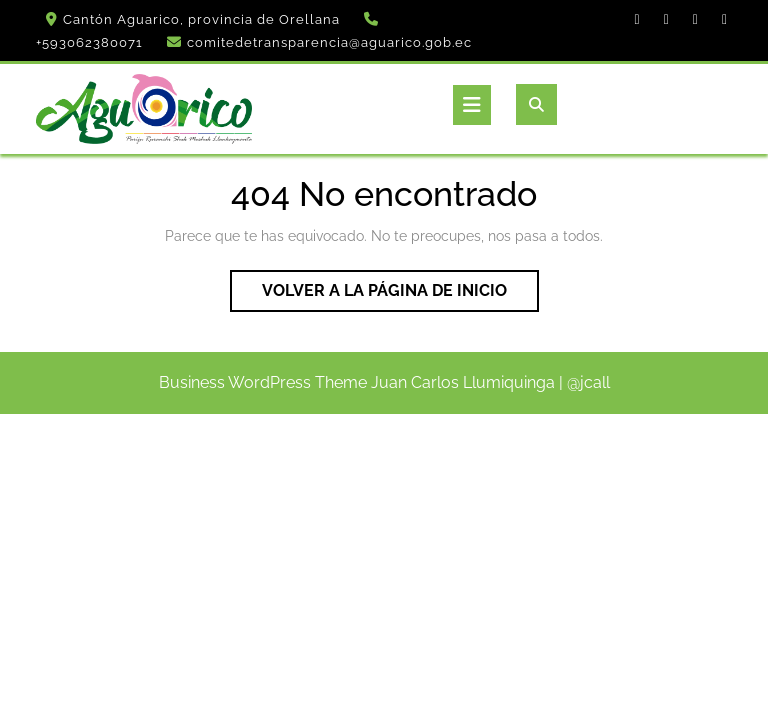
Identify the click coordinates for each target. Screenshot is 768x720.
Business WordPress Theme (263, 382)
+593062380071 (89, 42)
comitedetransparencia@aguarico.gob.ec (329, 42)
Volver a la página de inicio (400, 295)
